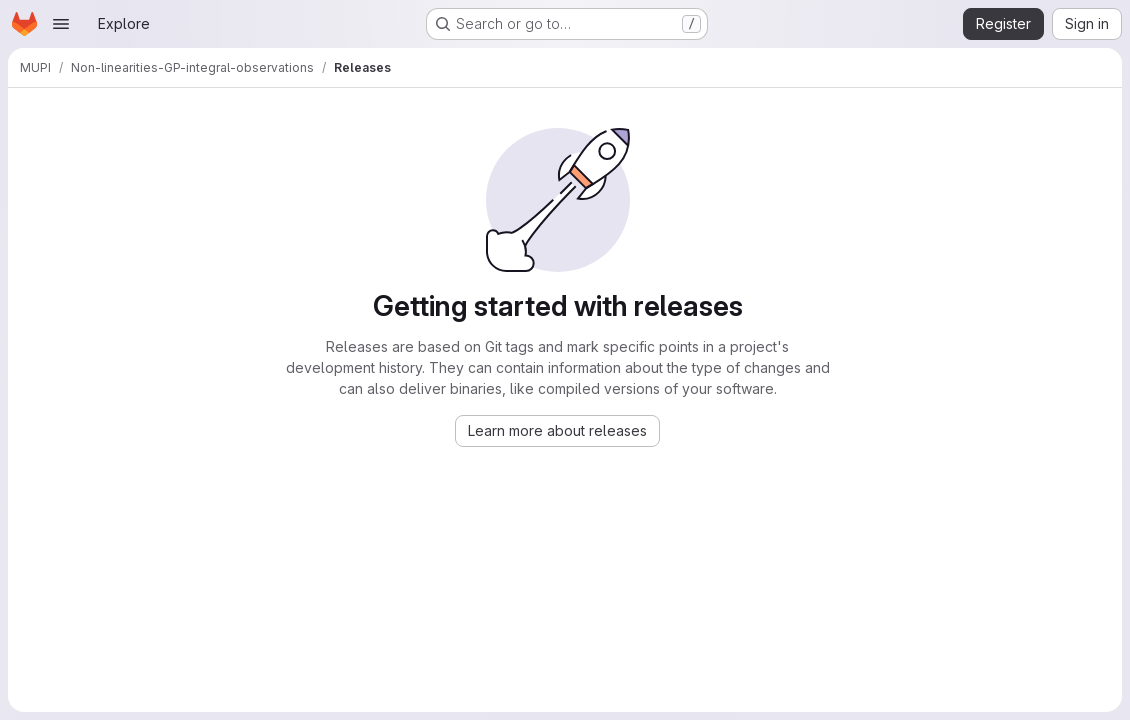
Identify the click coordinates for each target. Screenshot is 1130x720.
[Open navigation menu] (61, 24)
